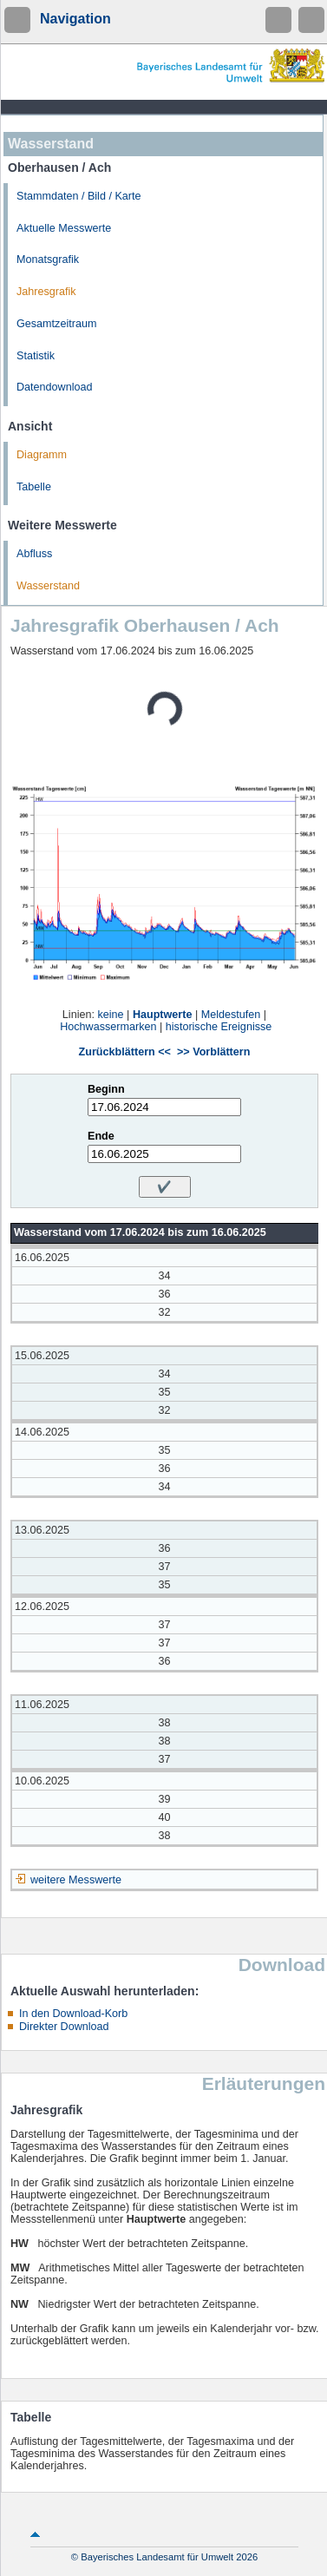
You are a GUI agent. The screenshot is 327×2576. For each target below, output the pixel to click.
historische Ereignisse (219, 1027)
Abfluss (34, 554)
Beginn (106, 1089)
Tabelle (33, 487)
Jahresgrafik (46, 292)
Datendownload (54, 387)
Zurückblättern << (125, 1052)
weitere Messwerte (75, 1880)
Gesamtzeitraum (56, 324)
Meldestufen (231, 1015)
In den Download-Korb (73, 2014)
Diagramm (41, 455)
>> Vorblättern (213, 1052)
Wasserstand (48, 586)
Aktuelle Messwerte (63, 228)
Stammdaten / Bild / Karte (78, 196)
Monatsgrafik (47, 259)
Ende (101, 1136)
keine (110, 1015)
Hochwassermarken (108, 1027)
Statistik (35, 356)
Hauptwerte (163, 1015)
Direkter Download (64, 2027)
